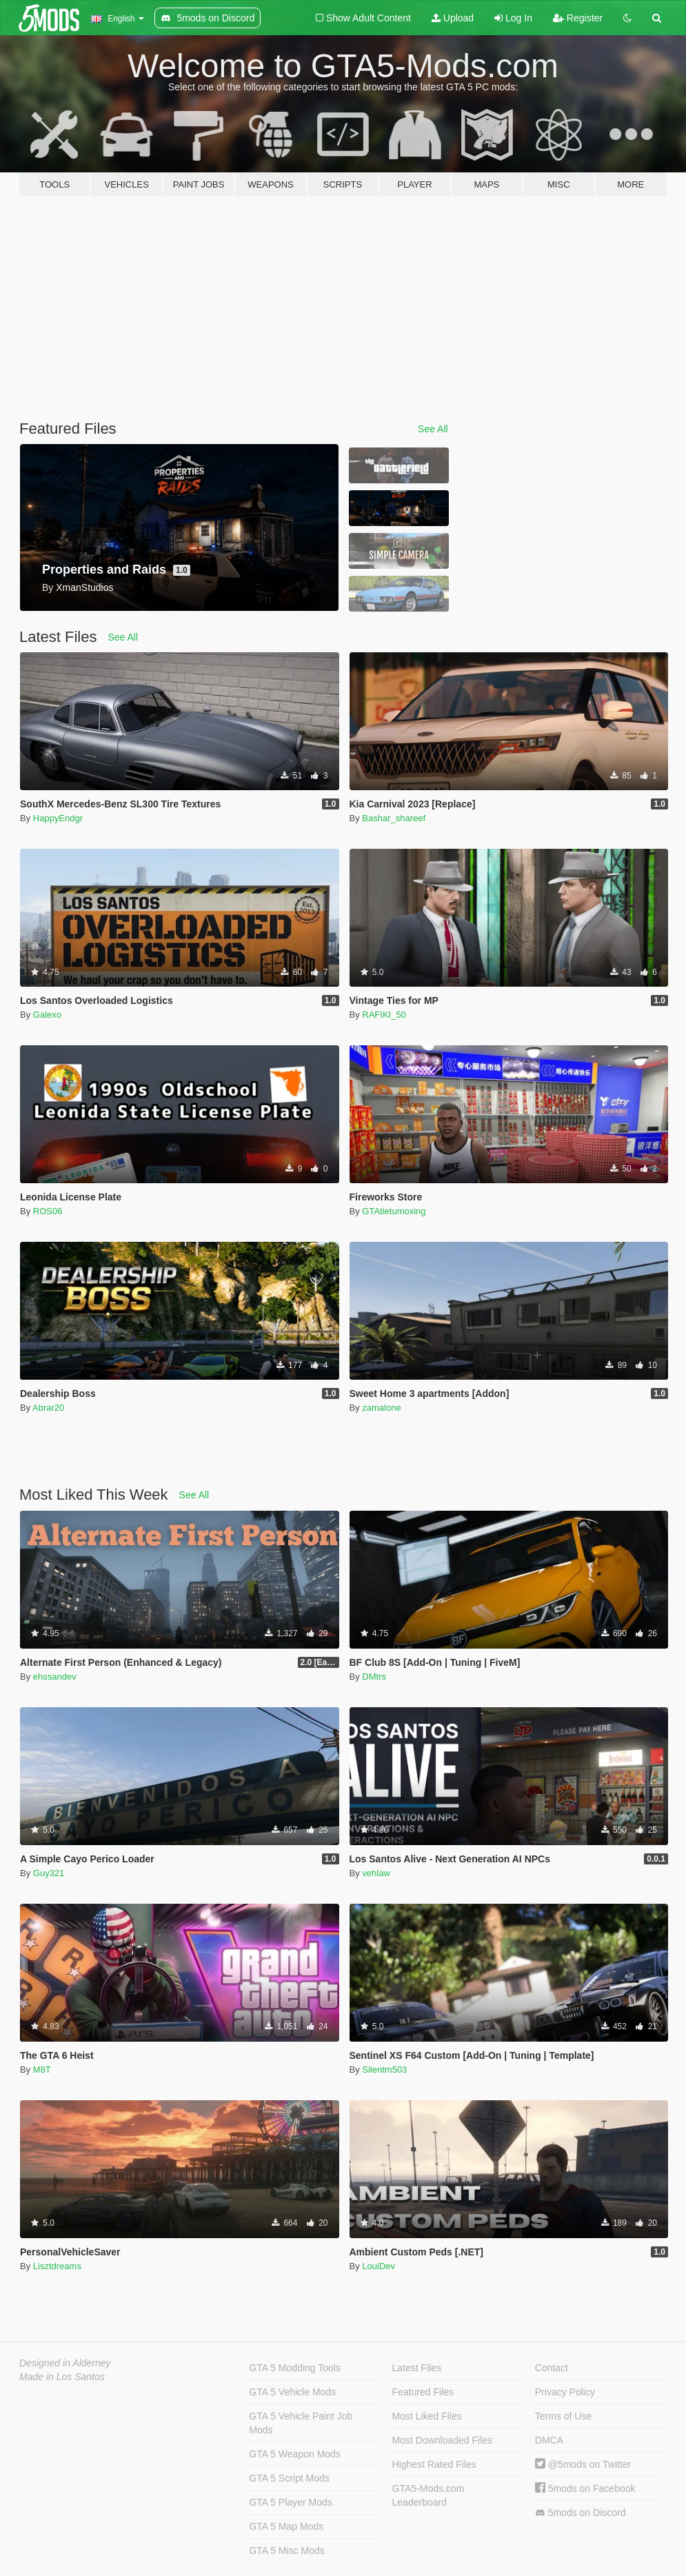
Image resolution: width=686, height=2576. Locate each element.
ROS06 (48, 1211)
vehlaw (376, 1873)
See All (433, 428)
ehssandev (55, 1676)
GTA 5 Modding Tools (295, 2367)
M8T (42, 2069)
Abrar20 (48, 1407)
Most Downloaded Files (442, 2440)
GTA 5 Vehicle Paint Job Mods (300, 2423)
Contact (551, 2367)
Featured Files (423, 2391)
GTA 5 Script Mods (289, 2478)
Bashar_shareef (393, 818)
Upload (453, 17)
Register (578, 17)
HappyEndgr (58, 818)
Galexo (47, 1014)
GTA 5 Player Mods (290, 2502)
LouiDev (378, 2266)
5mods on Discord (580, 2513)
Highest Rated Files (434, 2464)
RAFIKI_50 (384, 1014)
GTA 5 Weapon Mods (295, 2453)
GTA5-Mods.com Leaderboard (428, 2495)
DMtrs (374, 1676)
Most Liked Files (427, 2416)
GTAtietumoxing (393, 1211)
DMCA (549, 2440)
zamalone (381, 1407)
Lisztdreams (57, 2266)
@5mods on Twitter (583, 2464)
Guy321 (49, 1873)
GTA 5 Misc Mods (286, 2550)
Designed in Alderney (65, 2362)
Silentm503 (384, 2069)
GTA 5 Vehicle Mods (292, 2391)
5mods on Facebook (585, 2488)
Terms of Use (563, 2416)
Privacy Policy (565, 2391)
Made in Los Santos (62, 2376)
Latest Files (417, 2367)
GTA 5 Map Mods (286, 2526)
